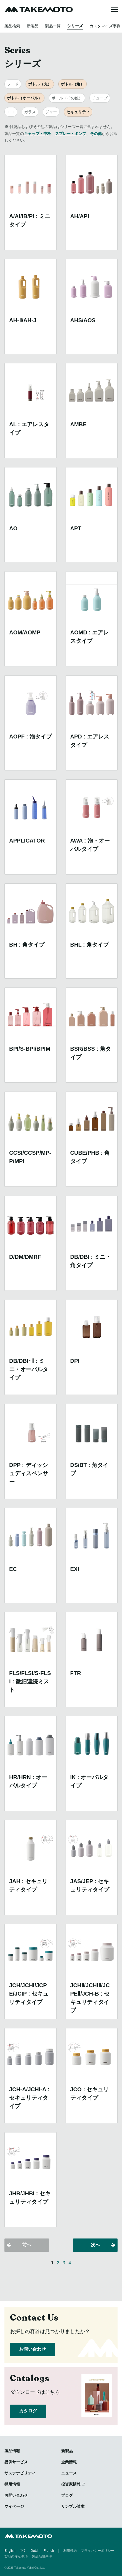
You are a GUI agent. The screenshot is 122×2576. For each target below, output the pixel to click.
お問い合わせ (32, 2349)
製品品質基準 (42, 2556)
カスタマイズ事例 (105, 26)
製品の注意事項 (16, 2556)
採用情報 (12, 2484)
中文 (23, 2551)
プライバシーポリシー (97, 2551)
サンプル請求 (72, 2506)
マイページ (14, 2506)
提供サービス (16, 2462)
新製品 (32, 26)
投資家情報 (71, 2484)
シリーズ (75, 26)
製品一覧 (53, 26)
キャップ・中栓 (37, 133)
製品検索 (12, 26)
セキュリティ (78, 112)
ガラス (30, 112)
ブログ (67, 2495)
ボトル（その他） (67, 98)
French (49, 2551)
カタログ (28, 2410)
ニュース (69, 2473)
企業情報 (69, 2462)
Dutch (35, 2551)
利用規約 (70, 2551)
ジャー (51, 112)
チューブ (100, 98)
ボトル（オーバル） (24, 98)
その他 (96, 133)
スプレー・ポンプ (70, 133)
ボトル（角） (72, 84)
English (9, 2551)
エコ (11, 112)
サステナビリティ (20, 2473)
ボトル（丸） (39, 84)
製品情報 (12, 2451)
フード (13, 84)
